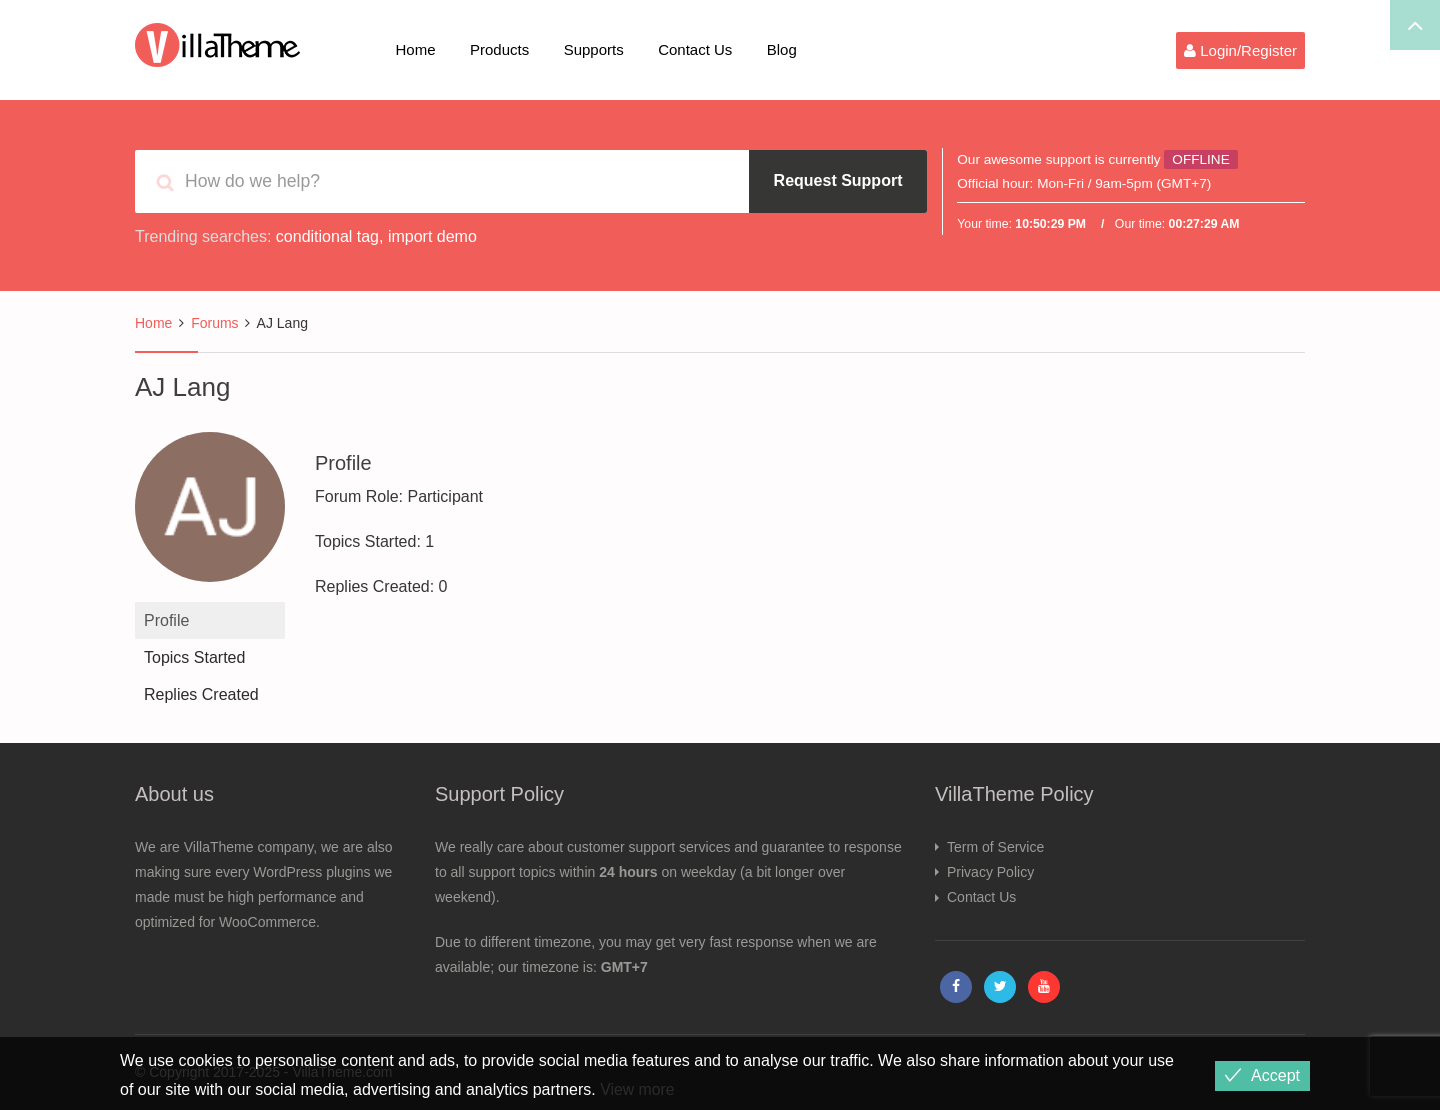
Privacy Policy (990, 872)
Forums (214, 323)
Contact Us (695, 49)
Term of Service (995, 847)
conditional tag (327, 236)
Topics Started (194, 657)
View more (637, 1089)
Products (499, 49)
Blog (782, 49)
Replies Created (201, 694)
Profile (166, 620)
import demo (432, 236)
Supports (594, 49)
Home (416, 49)
